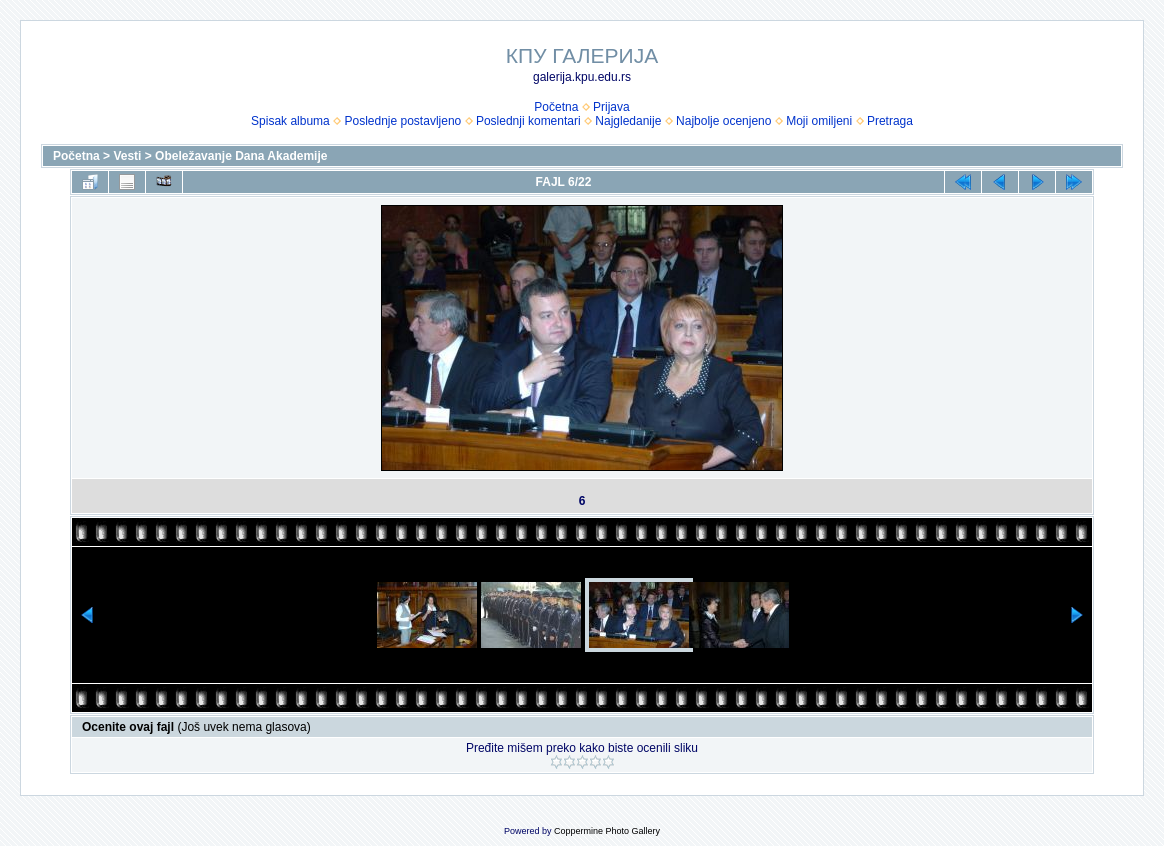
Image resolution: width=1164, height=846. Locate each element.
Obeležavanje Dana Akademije (241, 156)
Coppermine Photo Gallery (607, 831)
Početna (556, 107)
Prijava (611, 107)
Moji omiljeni (819, 121)
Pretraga (890, 121)
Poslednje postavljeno (402, 121)
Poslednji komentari (528, 121)
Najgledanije (628, 121)
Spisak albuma (290, 121)
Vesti (127, 156)
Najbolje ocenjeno (723, 121)
